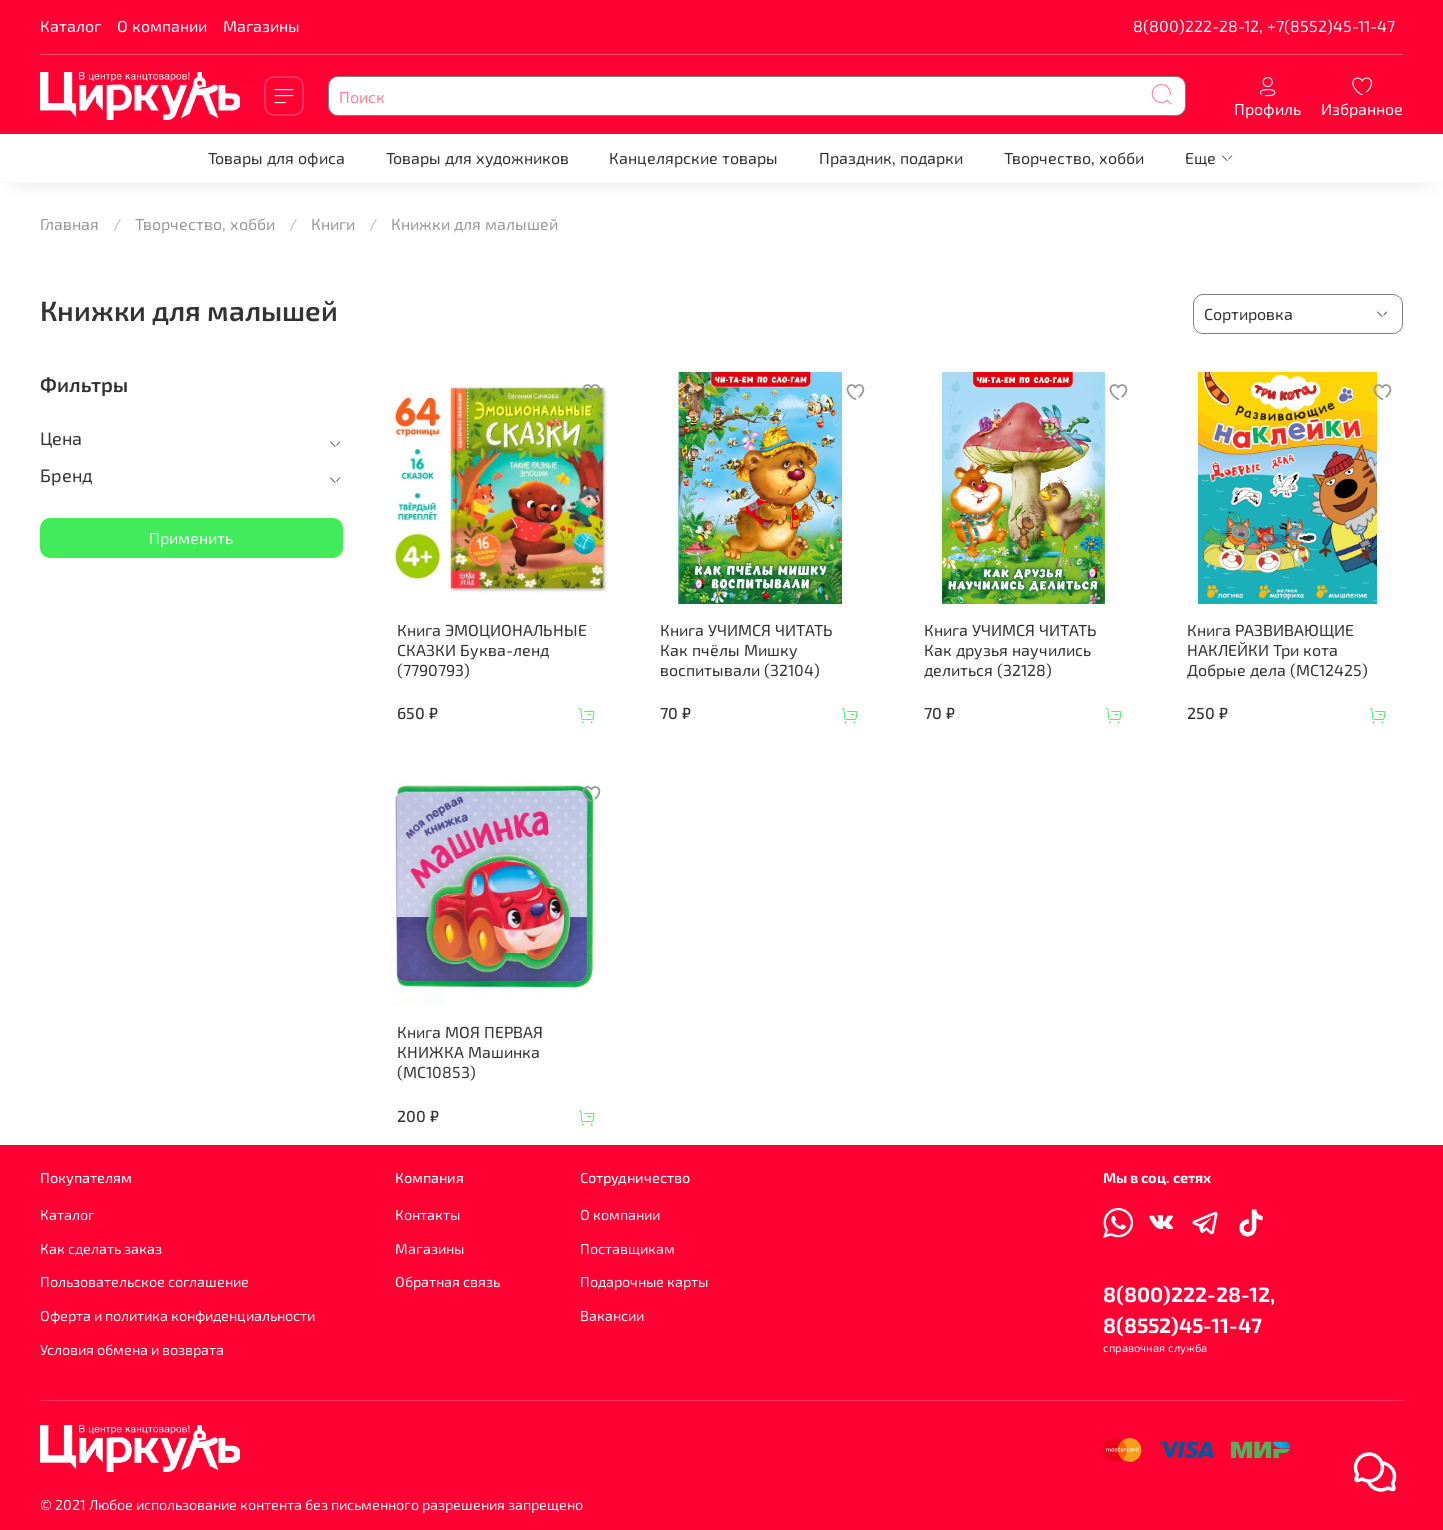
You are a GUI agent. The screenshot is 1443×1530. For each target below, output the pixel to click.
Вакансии (612, 1315)
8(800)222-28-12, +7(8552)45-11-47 (1264, 25)
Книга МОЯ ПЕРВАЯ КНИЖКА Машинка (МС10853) (470, 1051)
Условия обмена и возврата (132, 1349)
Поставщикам (627, 1248)
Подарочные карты (644, 1281)
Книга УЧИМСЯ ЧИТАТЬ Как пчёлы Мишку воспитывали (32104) (746, 649)
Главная (69, 223)
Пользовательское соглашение (144, 1281)
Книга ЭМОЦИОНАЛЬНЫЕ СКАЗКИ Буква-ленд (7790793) (492, 649)
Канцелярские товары (693, 157)
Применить (191, 537)
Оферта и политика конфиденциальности (177, 1315)
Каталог (70, 25)
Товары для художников (477, 157)
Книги (333, 223)
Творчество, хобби (1074, 157)
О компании (162, 25)
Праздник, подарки (891, 157)
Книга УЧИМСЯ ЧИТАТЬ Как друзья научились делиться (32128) (1010, 649)
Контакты (427, 1214)
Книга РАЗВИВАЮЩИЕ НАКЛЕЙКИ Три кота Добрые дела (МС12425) (1277, 649)
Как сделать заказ (101, 1248)
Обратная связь (447, 1281)
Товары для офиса (276, 157)
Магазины (261, 25)
